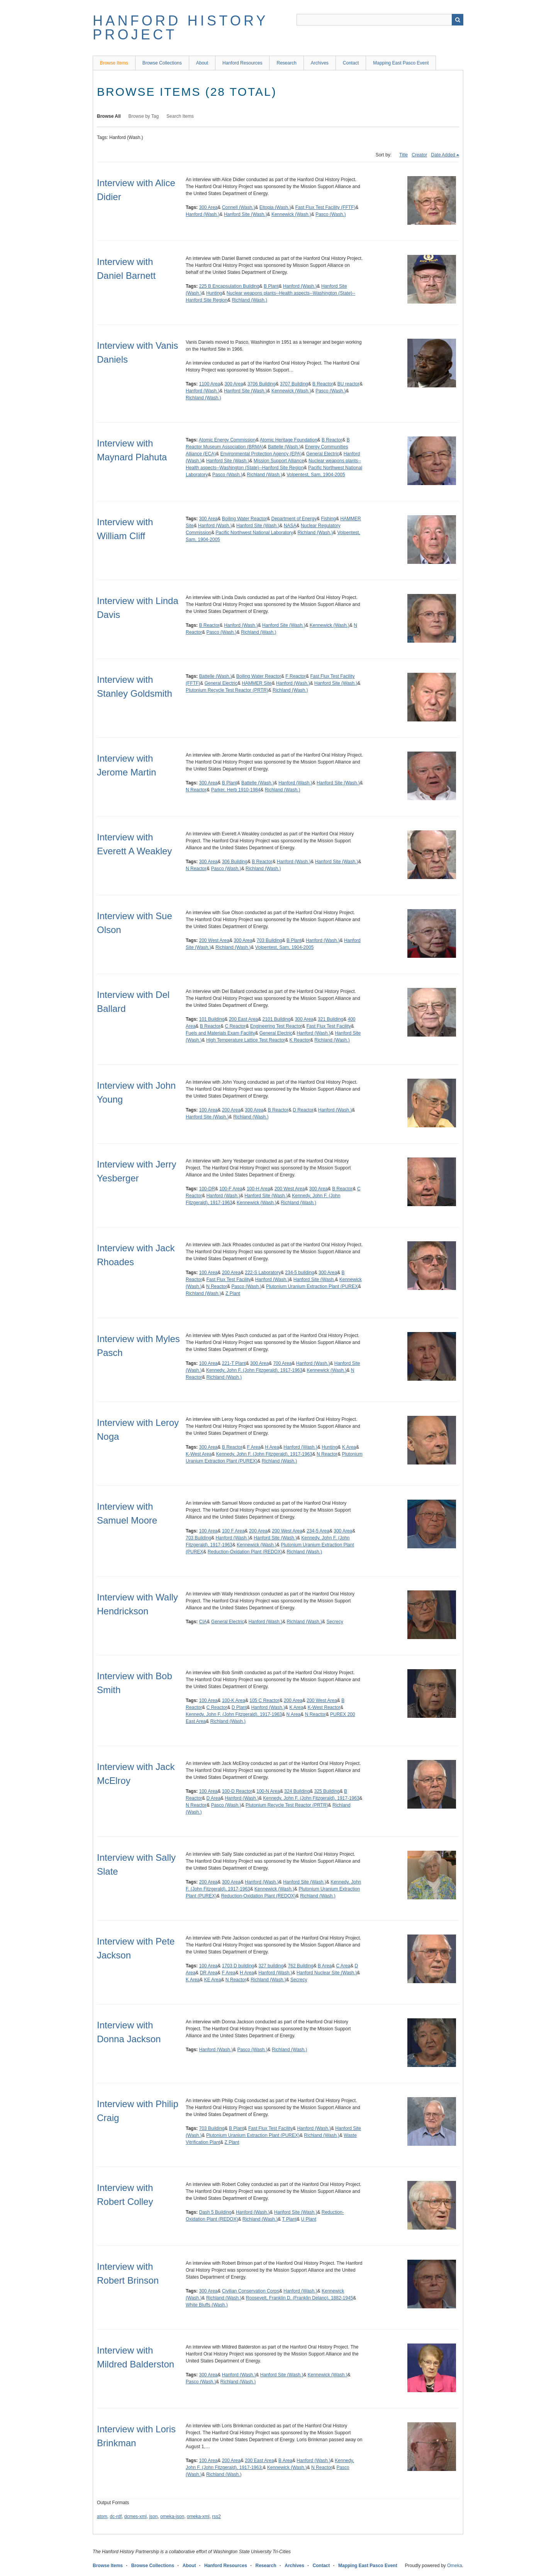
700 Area (282, 1363)
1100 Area (209, 384)
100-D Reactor (237, 1791)
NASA (290, 525)
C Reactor (235, 1026)
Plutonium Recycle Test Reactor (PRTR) (227, 690)
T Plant (289, 2219)
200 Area (231, 1110)
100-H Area (258, 1188)
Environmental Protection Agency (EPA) (261, 453)
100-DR (207, 1188)
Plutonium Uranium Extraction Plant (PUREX (312, 1286)
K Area (349, 1447)
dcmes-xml (135, 2516)
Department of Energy (293, 518)
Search (457, 19)
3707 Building (294, 384)
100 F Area (233, 1531)
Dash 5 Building (215, 2212)
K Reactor (300, 1040)
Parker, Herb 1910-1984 (235, 789)
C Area (343, 1965)
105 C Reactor (264, 1700)
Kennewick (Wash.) (291, 214)
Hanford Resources (242, 63)
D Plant (239, 1707)
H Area (272, 1447)
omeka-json (172, 2516)
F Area (254, 1447)
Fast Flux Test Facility (329, 1026)
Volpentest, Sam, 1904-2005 (315, 474)
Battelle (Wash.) (284, 447)
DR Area (208, 1972)
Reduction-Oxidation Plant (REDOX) (245, 1551)
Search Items (180, 116)
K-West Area (199, 1454)
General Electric (322, 453)
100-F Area (230, 1188)
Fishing (328, 518)
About (202, 63)
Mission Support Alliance (279, 460)
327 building (271, 1965)
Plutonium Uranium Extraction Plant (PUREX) (253, 2135)
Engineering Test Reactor (276, 1026)
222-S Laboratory (263, 1272)
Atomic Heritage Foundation (288, 440)
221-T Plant (234, 1363)
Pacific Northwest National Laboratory (254, 532)
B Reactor (322, 384)
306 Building (234, 861)
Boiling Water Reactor (244, 518)
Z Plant (232, 1293)
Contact (351, 63)
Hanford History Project (180, 27)
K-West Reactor (324, 1707)
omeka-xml (198, 2516)
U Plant (308, 2219)
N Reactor (196, 789)
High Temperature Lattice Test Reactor (245, 1040)
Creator (419, 155)
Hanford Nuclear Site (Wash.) (327, 1972)
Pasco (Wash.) (330, 214)
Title (403, 155)
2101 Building (277, 1019)
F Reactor (295, 676)
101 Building (211, 1019)
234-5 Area (318, 1531)
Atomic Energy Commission (227, 440)
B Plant (271, 286)
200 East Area (243, 1019)
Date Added (443, 155)
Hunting (214, 293)
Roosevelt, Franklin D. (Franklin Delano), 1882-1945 (299, 2298)
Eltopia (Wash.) (275, 207)
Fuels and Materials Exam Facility (220, 1033)
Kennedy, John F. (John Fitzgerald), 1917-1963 (254, 1370)
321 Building (330, 1019)
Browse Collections (162, 63)
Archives (320, 63)
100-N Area (268, 1791)
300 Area (208, 207)
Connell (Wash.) (238, 207)
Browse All (109, 116)
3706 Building (261, 384)
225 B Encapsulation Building (229, 286)
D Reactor (303, 1110)
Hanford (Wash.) (203, 214)
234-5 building (299, 1272)
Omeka (454, 2565)
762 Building (301, 1965)
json (153, 2516)
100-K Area (233, 1700)
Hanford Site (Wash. (314, 1279)
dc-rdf (116, 2516)
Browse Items (114, 63)
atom (102, 2516)
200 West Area (214, 940)
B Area (325, 1965)
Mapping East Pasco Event (401, 63)
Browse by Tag (144, 116)
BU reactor (348, 384)
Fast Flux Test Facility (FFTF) (325, 207)
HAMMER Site (256, 683)
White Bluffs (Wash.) (207, 2305)
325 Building (327, 1791)
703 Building (269, 940)
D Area (213, 1798)
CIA (203, 1621)
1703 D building (238, 1965)
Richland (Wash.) (249, 300)
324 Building (297, 1791)
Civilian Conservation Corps (250, 2291)
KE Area (212, 1979)
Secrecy (334, 1621)
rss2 (216, 2516)
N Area (293, 1714)
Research (286, 63)
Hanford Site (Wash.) (245, 214)
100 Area (208, 1110)
